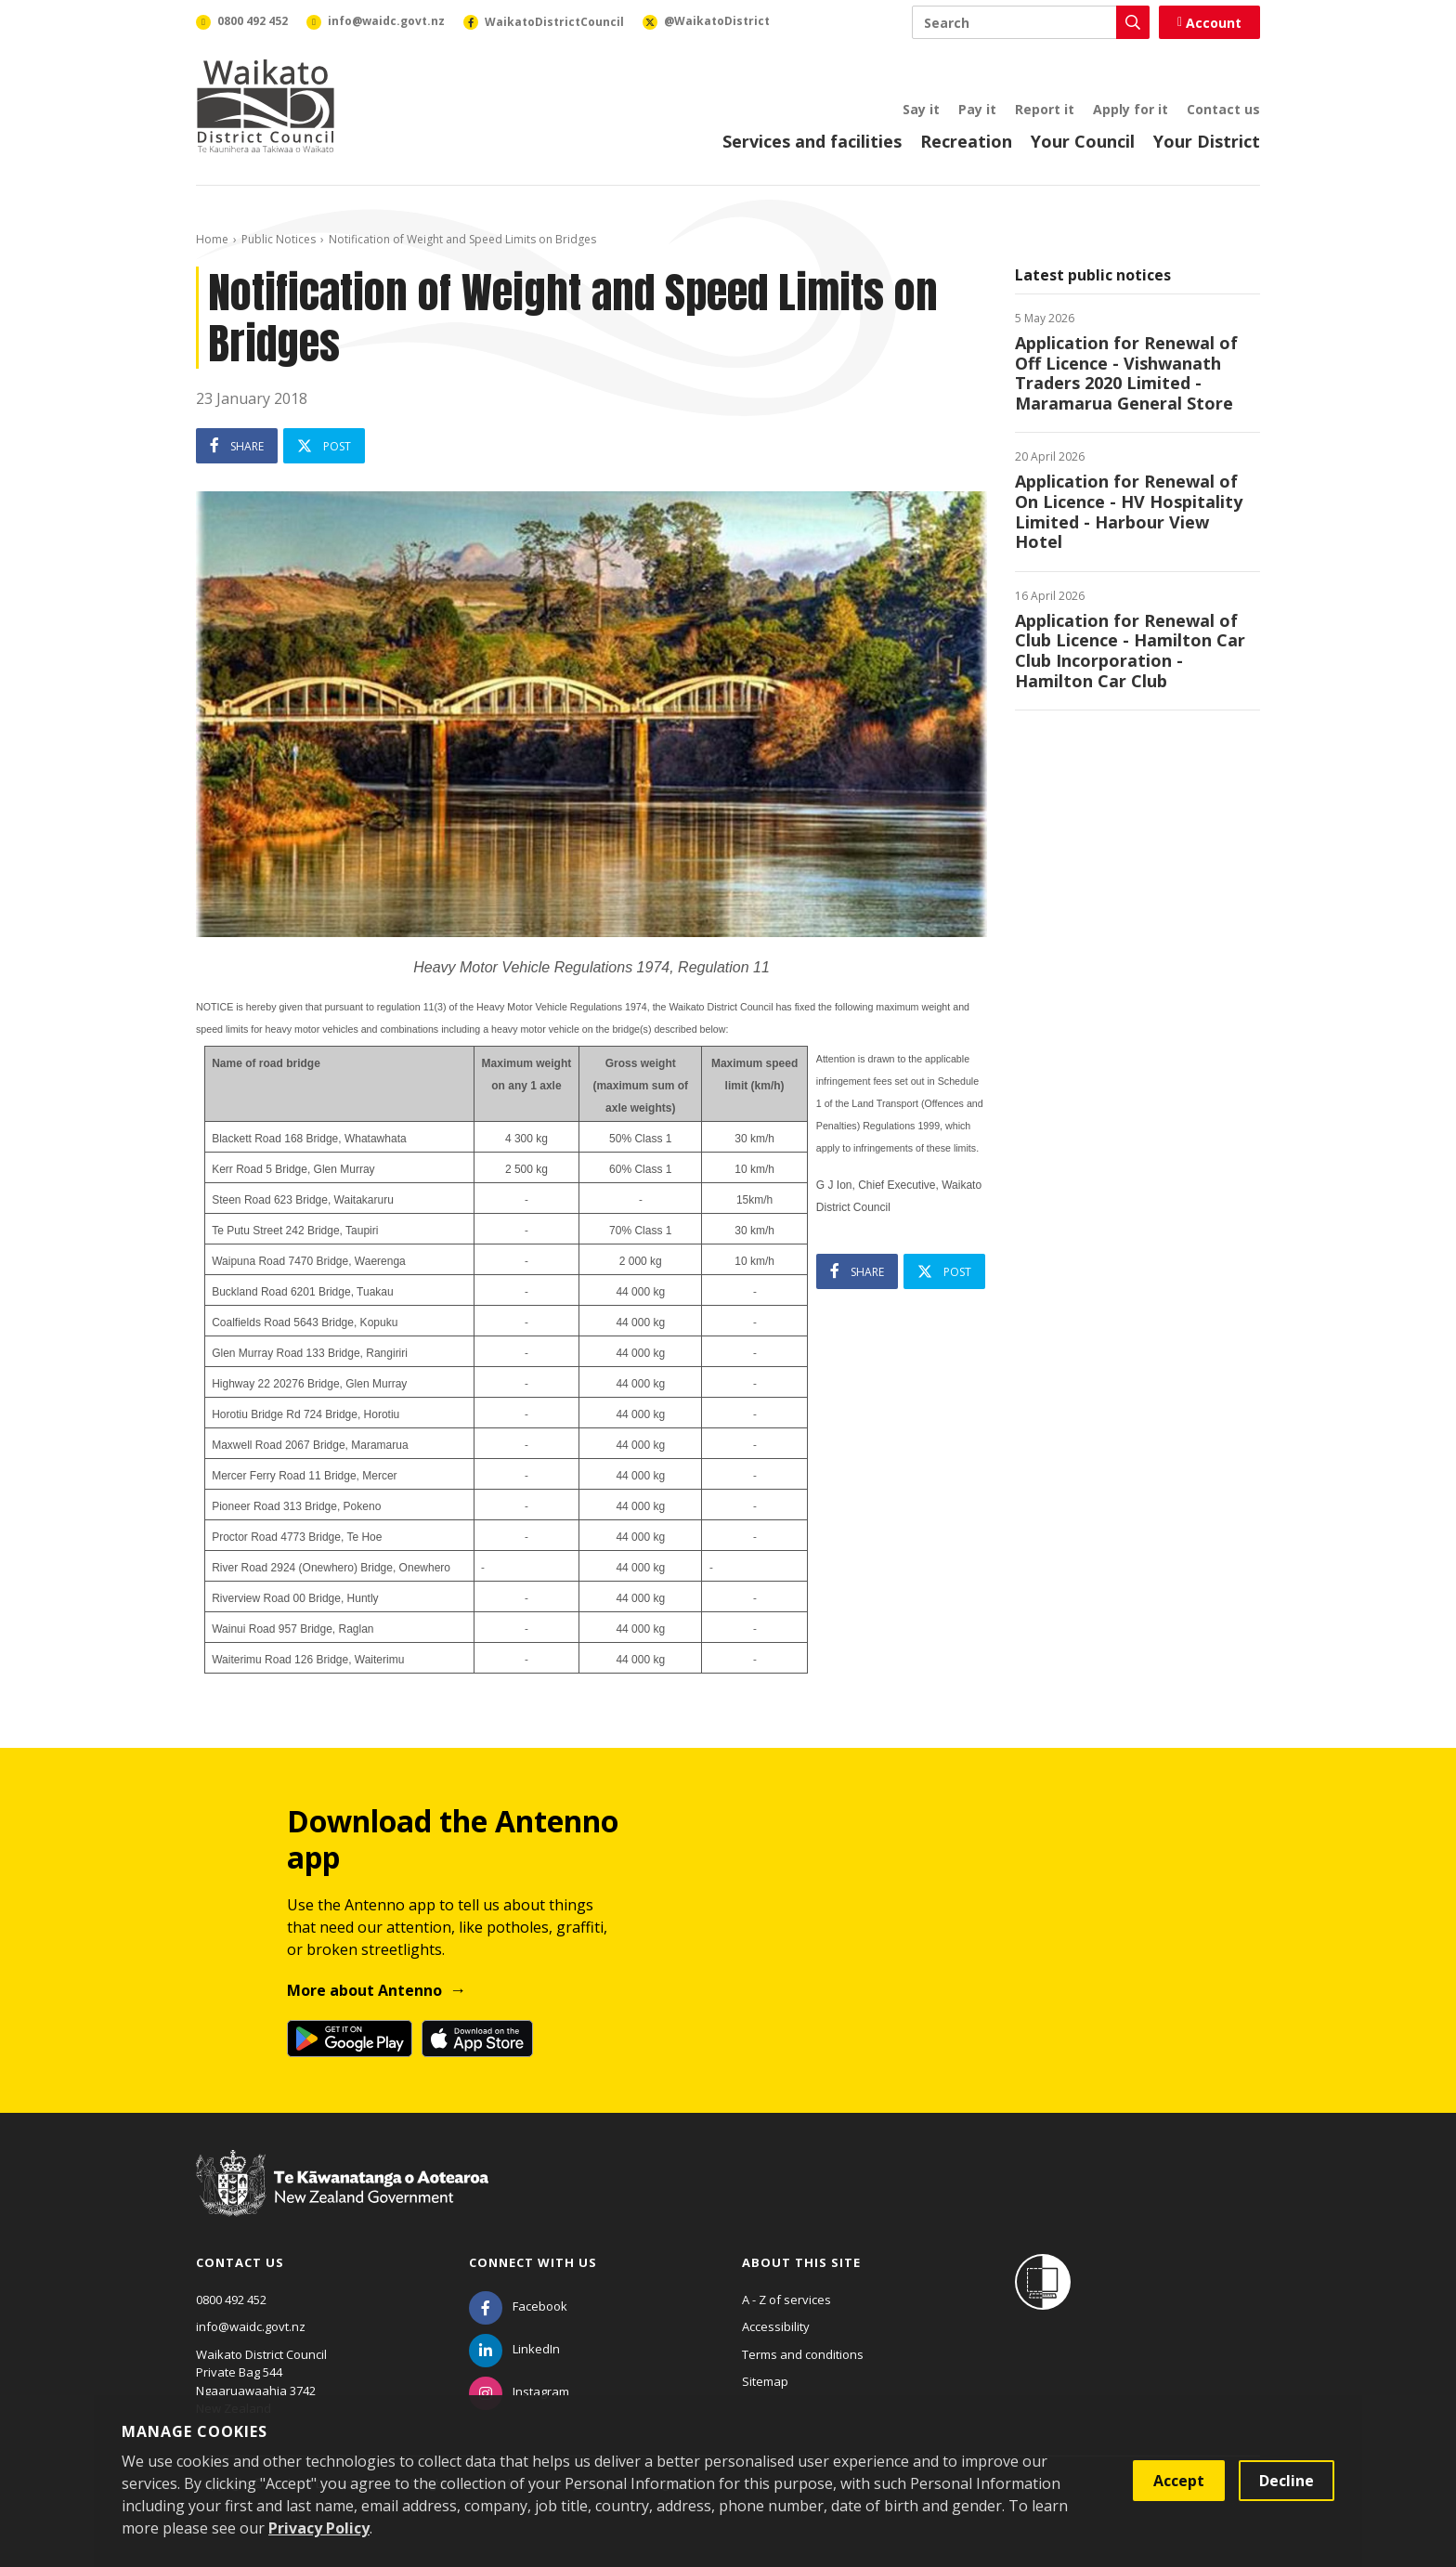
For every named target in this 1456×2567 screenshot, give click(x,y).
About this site (801, 2262)
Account (1209, 23)
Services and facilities (812, 141)
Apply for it (1130, 109)
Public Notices (278, 239)
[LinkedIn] (514, 2348)
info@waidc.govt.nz (251, 2326)
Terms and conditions (803, 2354)
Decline (1286, 2480)
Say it (921, 109)
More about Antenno (364, 1990)
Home (212, 239)
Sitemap (765, 2381)
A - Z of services (786, 2299)
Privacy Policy (319, 2528)
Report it (1044, 109)
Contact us (1223, 109)
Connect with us (533, 2262)
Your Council (1083, 141)
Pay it (977, 109)
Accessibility (776, 2326)
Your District (1206, 141)
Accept (1178, 2480)
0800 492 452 (231, 2299)
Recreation (966, 141)
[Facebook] (518, 2306)
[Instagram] (519, 2391)
